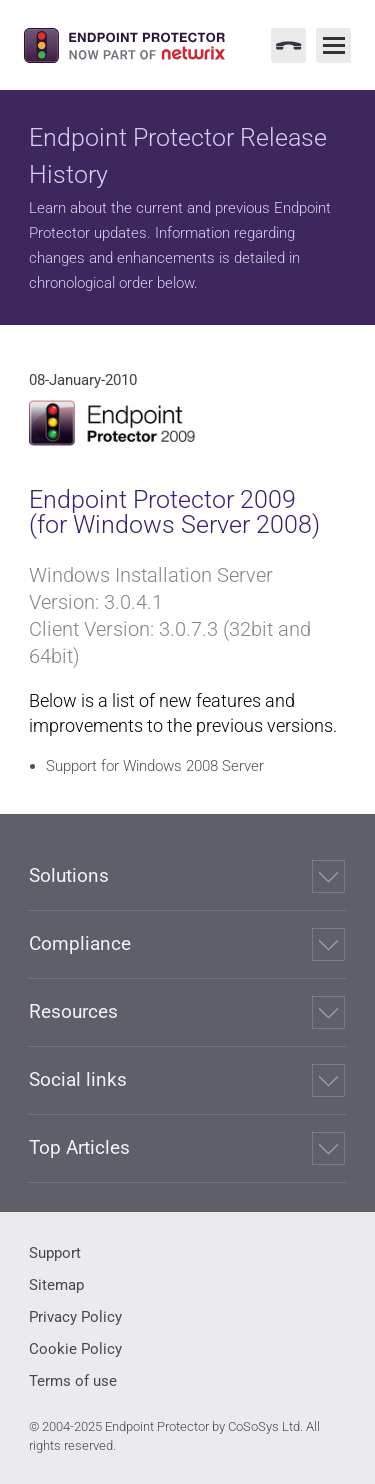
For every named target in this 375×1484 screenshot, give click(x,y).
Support (55, 1253)
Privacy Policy (75, 1317)
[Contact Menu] (288, 45)
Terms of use (73, 1381)
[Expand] (328, 876)
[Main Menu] (333, 45)
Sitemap (56, 1285)
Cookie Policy (75, 1349)
